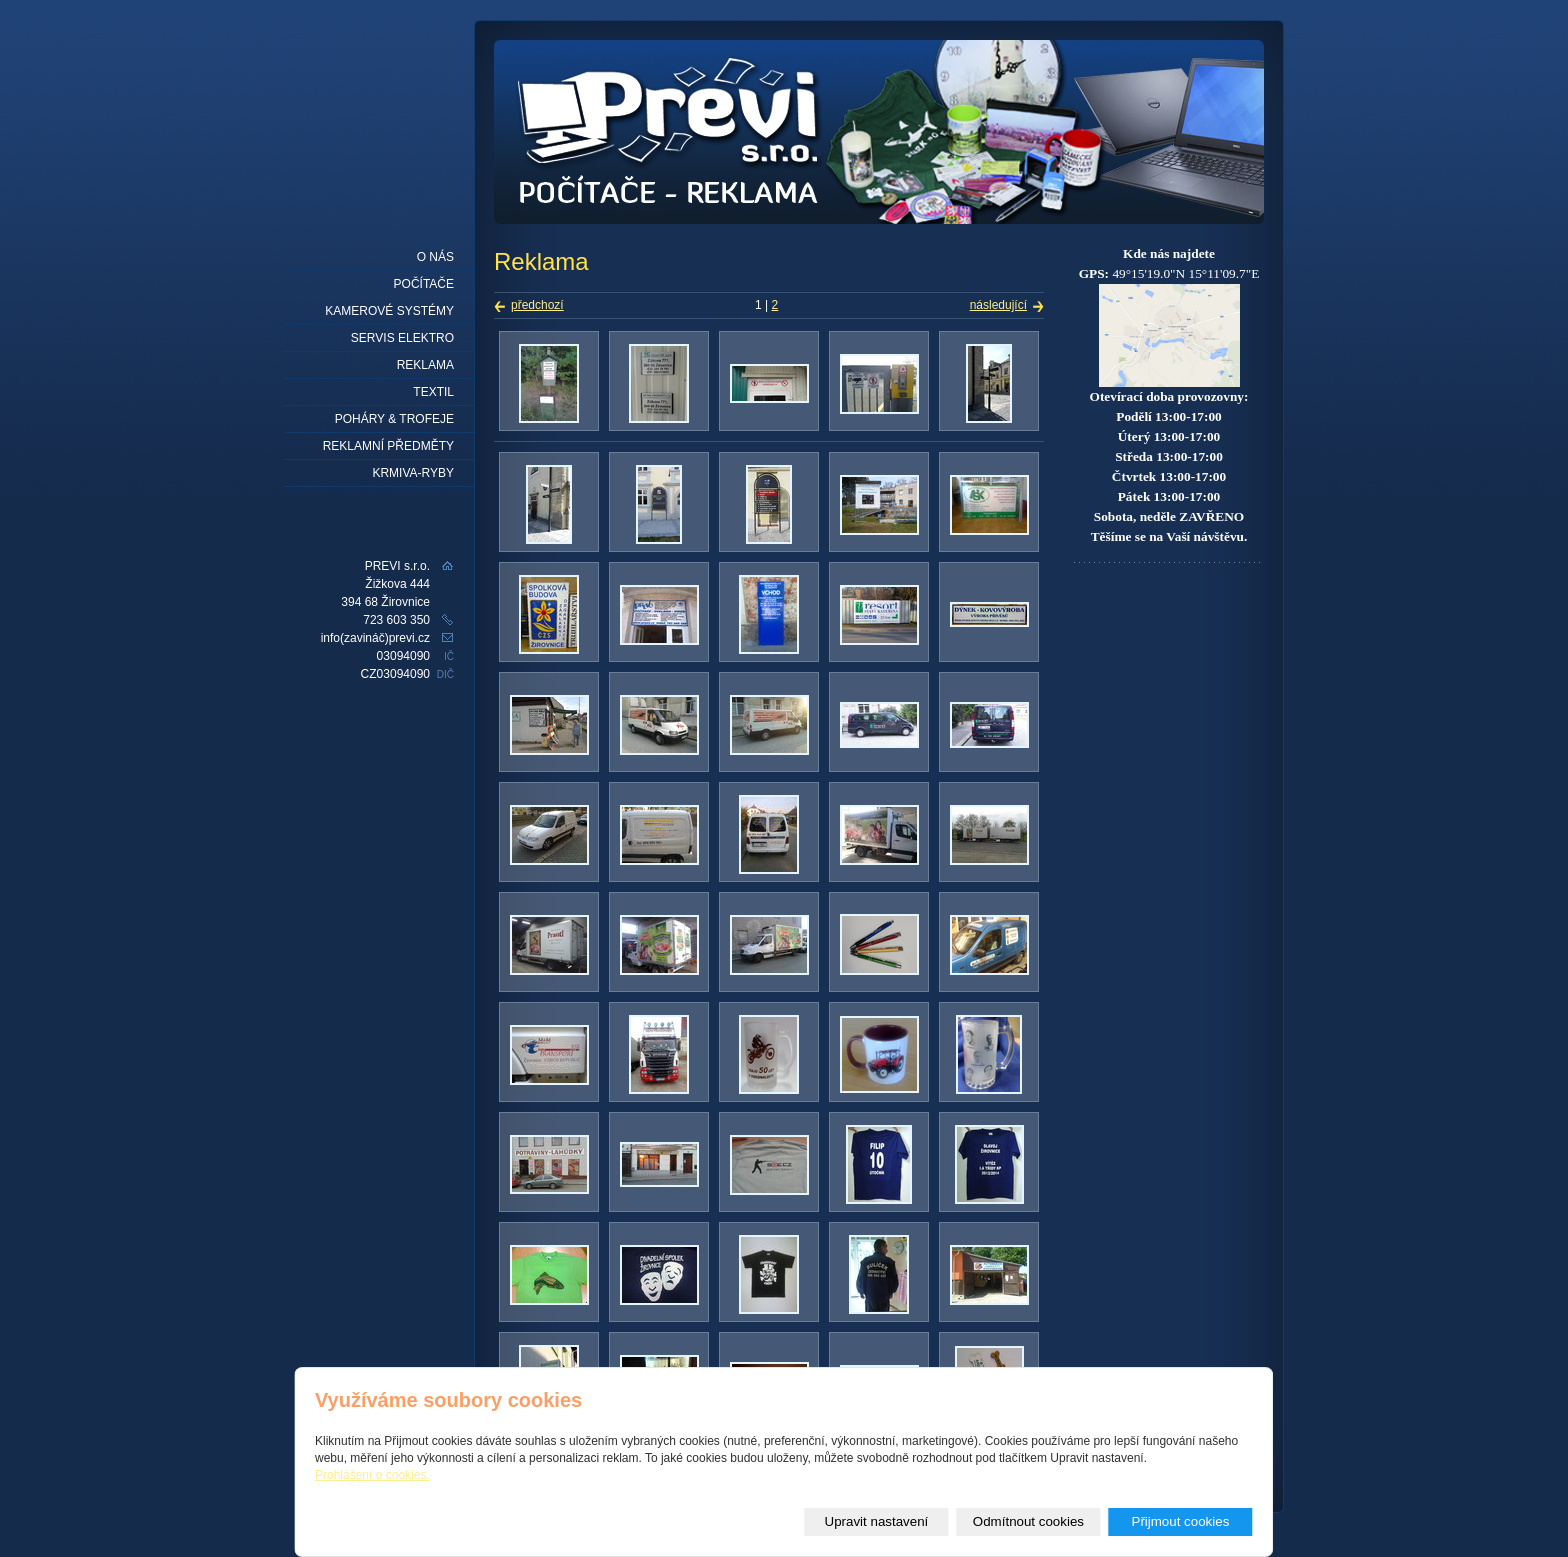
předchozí (537, 305)
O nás (435, 257)
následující (998, 305)
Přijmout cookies (1181, 1521)
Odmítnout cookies (1028, 1521)
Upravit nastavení (877, 1521)
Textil (433, 392)
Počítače (424, 284)
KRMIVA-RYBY (413, 473)
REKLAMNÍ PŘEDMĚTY (388, 446)
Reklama (425, 365)
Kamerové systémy (389, 311)
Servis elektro (402, 338)
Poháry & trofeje (394, 419)
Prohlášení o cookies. (372, 1475)
